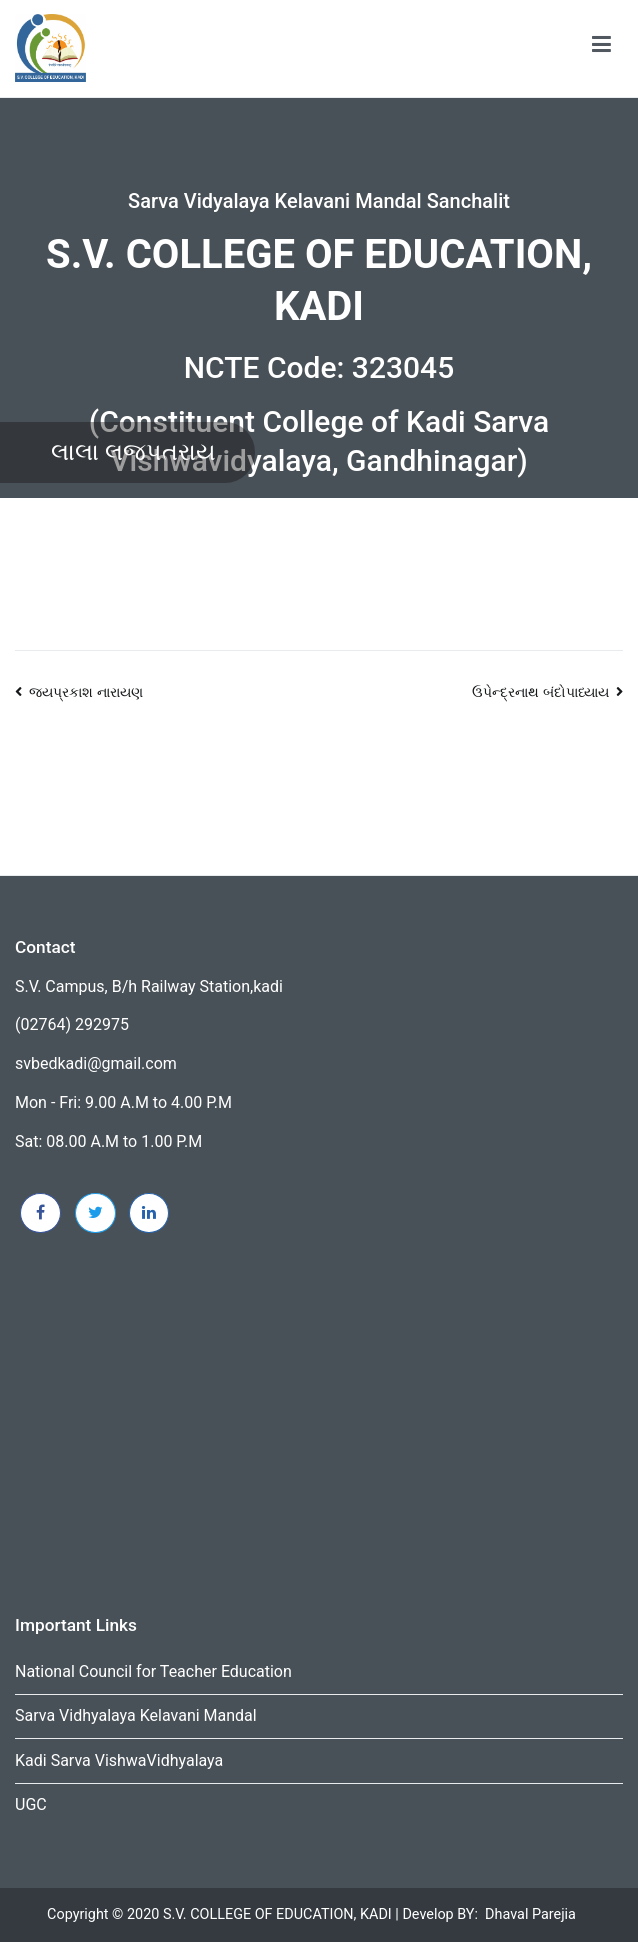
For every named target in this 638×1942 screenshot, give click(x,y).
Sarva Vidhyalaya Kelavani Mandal (136, 1715)
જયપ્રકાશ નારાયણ (86, 692)
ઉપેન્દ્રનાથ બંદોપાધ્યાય (540, 692)
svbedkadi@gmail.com (96, 1063)
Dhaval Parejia (530, 1914)
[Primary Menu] (601, 48)
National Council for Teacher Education (153, 1671)
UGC (31, 1804)
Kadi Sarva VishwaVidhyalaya (119, 1760)
